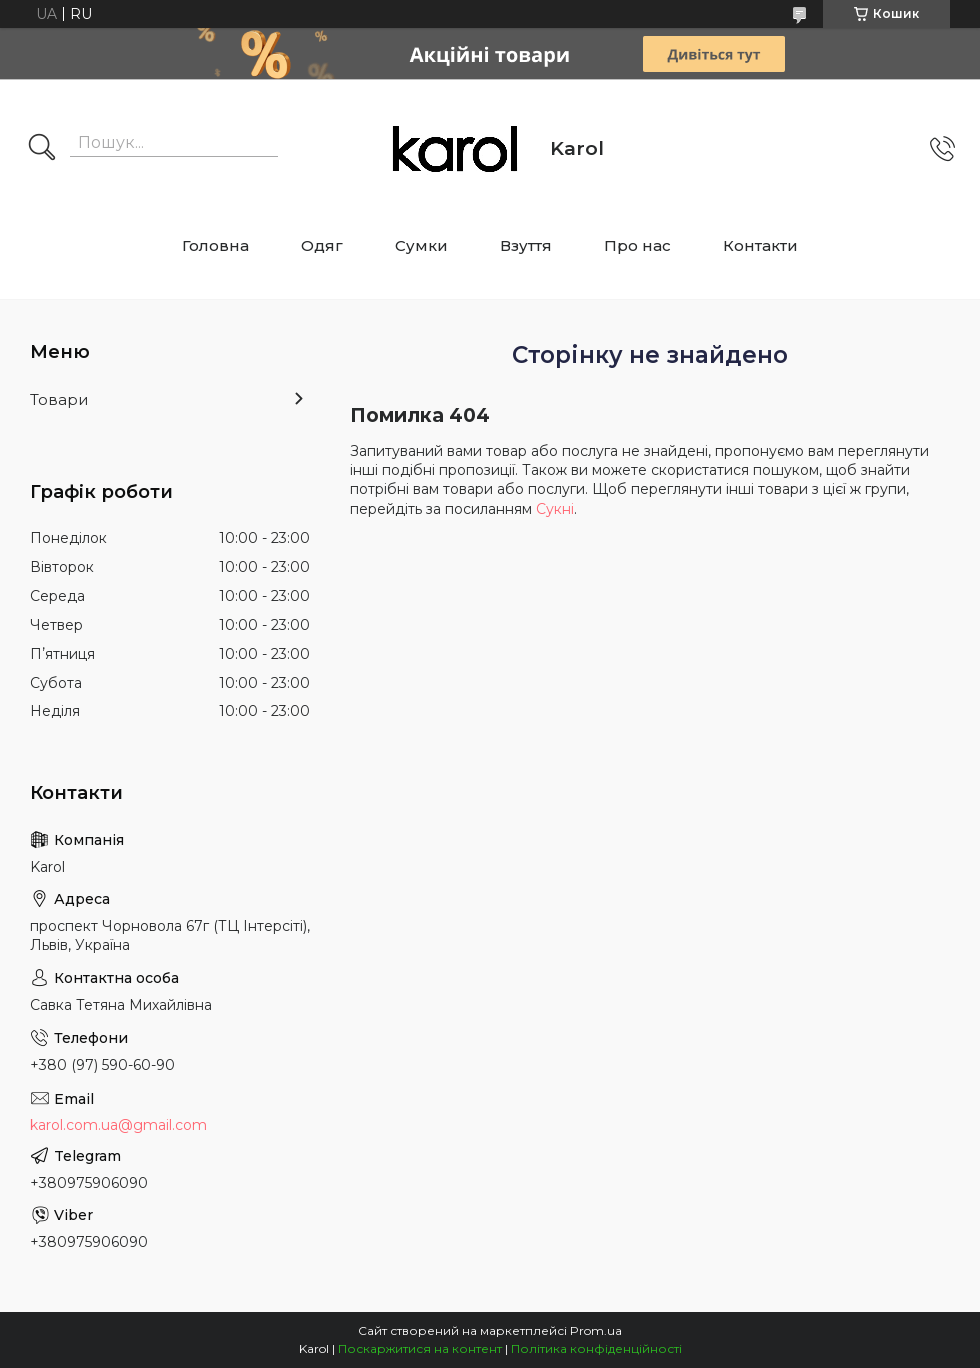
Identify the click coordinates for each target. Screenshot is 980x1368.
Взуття (526, 245)
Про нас (637, 245)
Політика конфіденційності (596, 1348)
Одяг (322, 245)
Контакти (760, 245)
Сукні (555, 509)
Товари (59, 399)
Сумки (421, 245)
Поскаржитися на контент (420, 1348)
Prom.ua (596, 1330)
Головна (215, 245)
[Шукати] (42, 149)
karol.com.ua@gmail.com (118, 1125)
